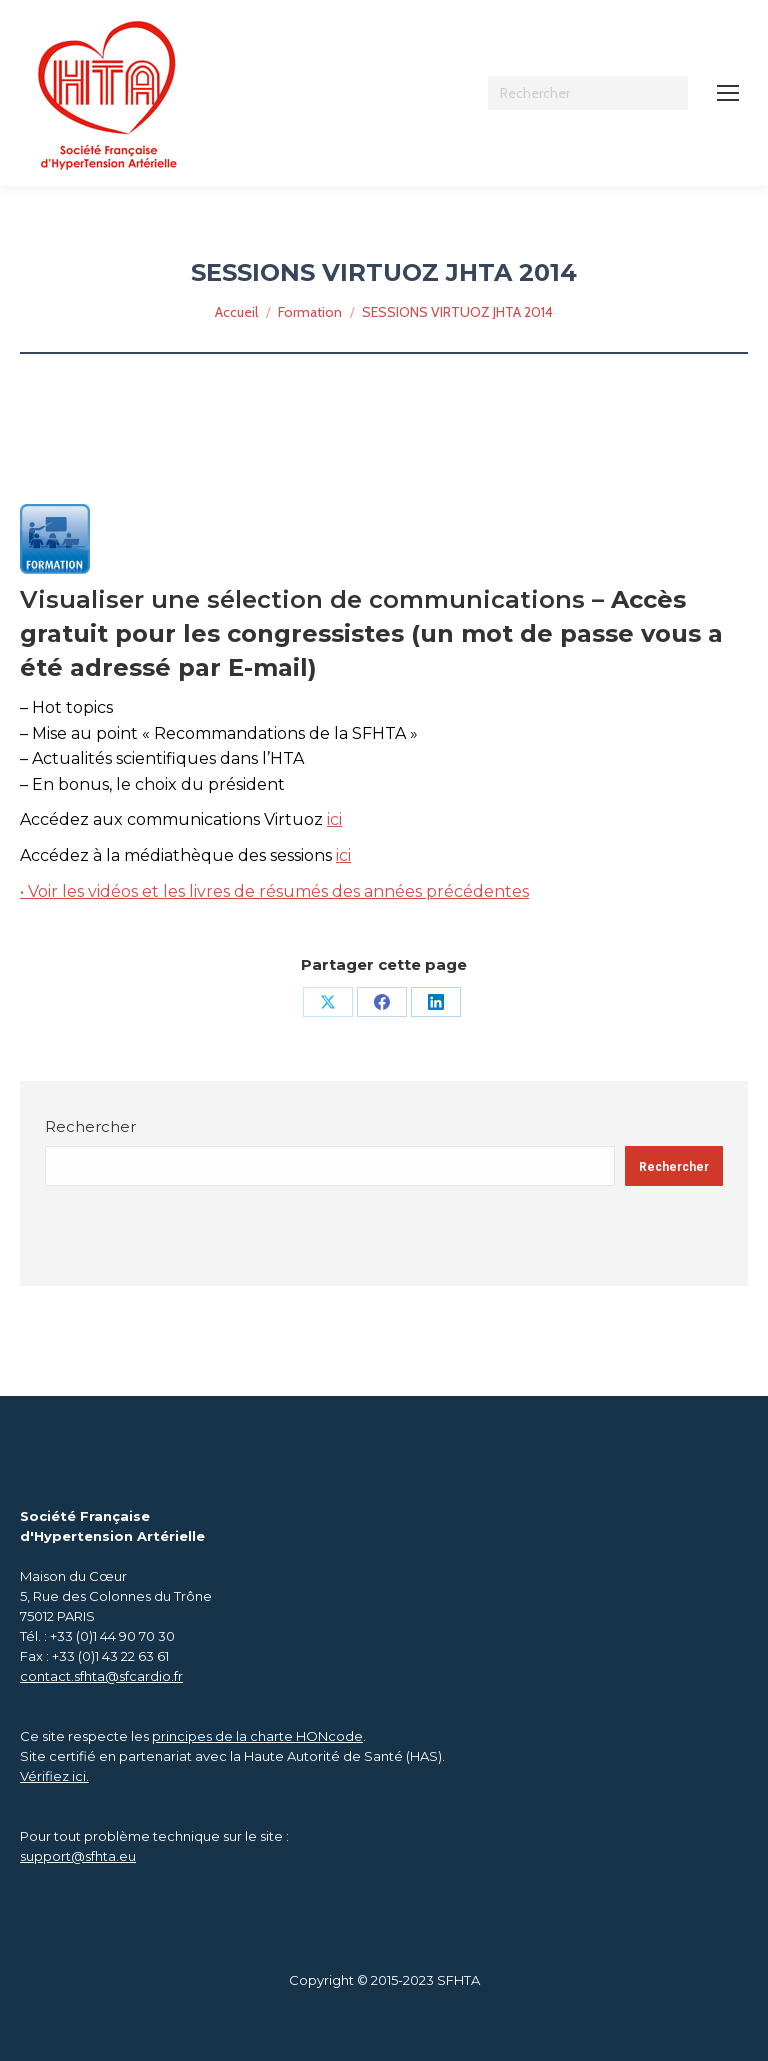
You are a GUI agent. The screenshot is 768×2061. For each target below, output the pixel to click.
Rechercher (90, 1126)
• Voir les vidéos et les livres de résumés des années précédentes (274, 891)
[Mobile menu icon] (728, 93)
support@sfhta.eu (78, 1856)
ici (334, 819)
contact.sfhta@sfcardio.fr (101, 1676)
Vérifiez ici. (54, 1776)
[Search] (588, 93)
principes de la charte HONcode (257, 1736)
